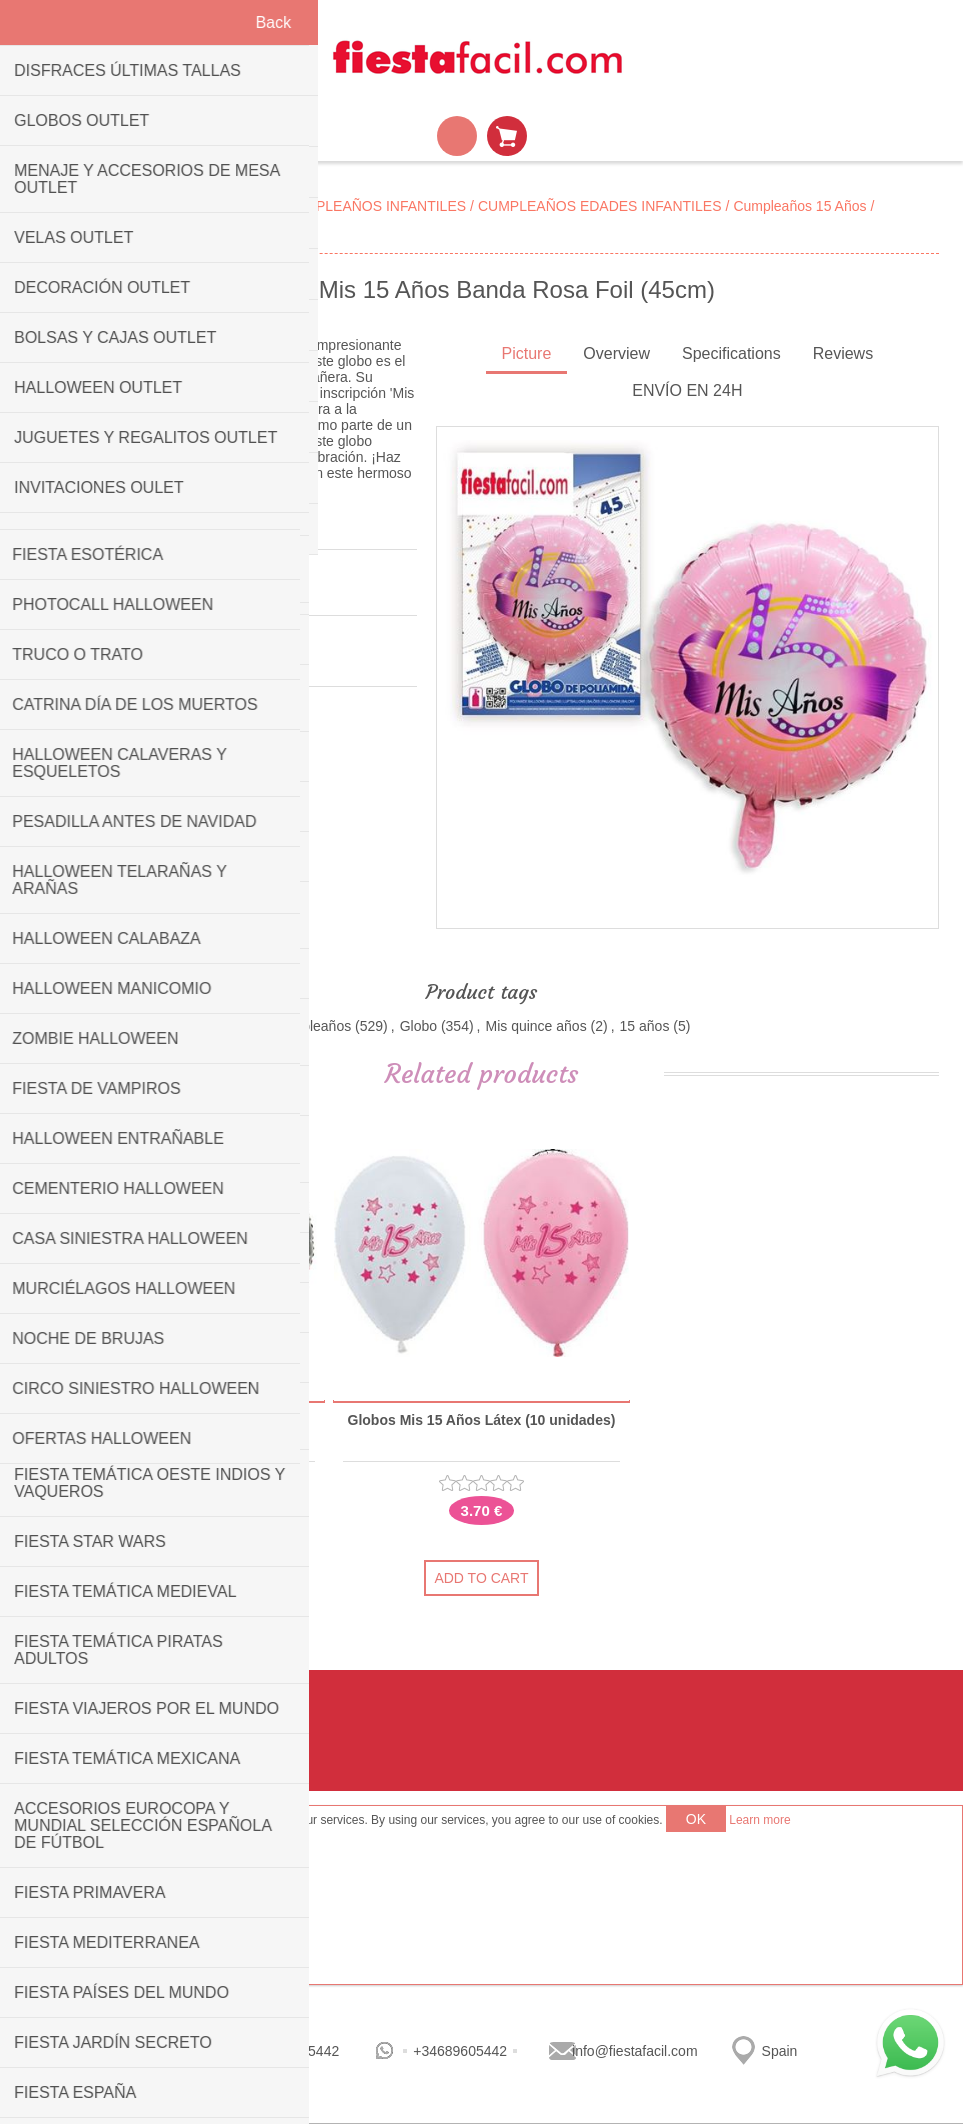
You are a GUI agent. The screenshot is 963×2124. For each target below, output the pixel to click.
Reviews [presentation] (843, 353)
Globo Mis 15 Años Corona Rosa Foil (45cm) (176, 1428)
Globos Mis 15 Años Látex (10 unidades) (482, 1420)
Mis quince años (535, 1026)
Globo (418, 1026)
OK (696, 1819)
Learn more (759, 1820)
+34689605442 (460, 2051)
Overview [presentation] (616, 353)
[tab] (527, 355)
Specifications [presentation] (731, 353)
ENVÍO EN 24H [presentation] (687, 390)
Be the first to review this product (125, 592)
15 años (645, 1026)
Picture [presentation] (527, 353)
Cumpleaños (312, 1026)
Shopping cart (507, 136)
